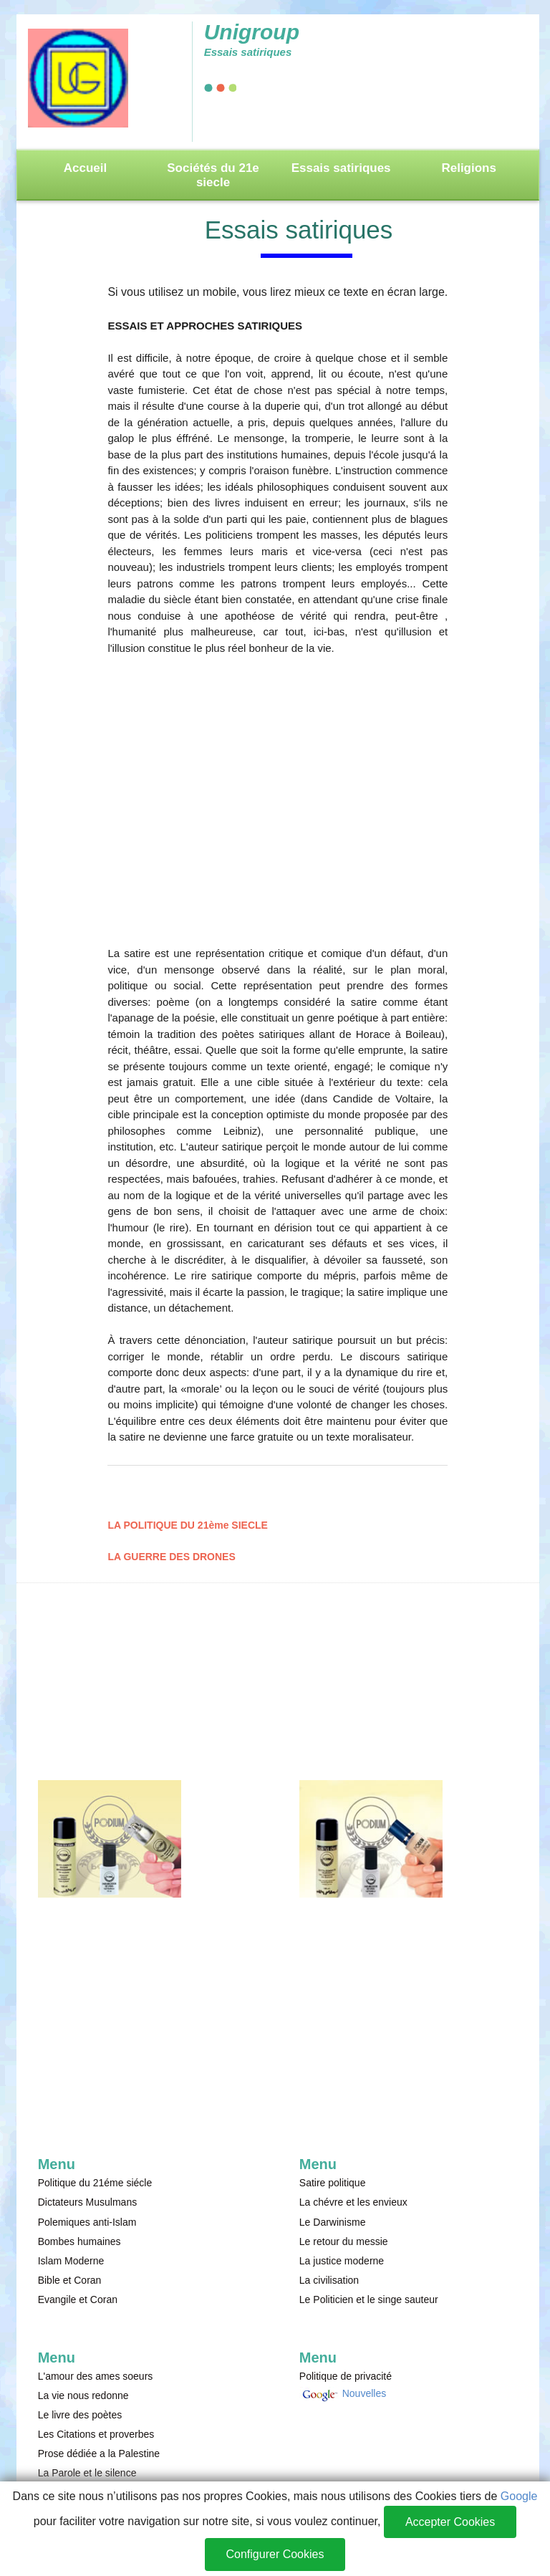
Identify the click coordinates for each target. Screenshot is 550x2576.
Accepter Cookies (450, 2522)
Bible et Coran (70, 2280)
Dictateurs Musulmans (88, 2202)
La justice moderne (341, 2261)
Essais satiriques (341, 168)
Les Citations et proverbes (96, 2434)
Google (519, 2496)
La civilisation (329, 2280)
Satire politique (332, 2182)
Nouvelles (362, 2393)
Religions (468, 168)
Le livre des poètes (80, 2415)
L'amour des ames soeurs (95, 2376)
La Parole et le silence (87, 2473)
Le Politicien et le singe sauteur (368, 2299)
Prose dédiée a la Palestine (99, 2453)
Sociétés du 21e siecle (213, 175)
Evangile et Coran (77, 2299)
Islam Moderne (71, 2261)
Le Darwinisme (332, 2222)
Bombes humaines (79, 2241)
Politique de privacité (345, 2376)
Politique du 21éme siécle (95, 2182)
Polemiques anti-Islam (87, 2222)
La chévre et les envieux (353, 2202)
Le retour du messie (343, 2241)
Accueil (85, 168)
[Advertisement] (277, 804)
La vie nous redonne (83, 2395)
